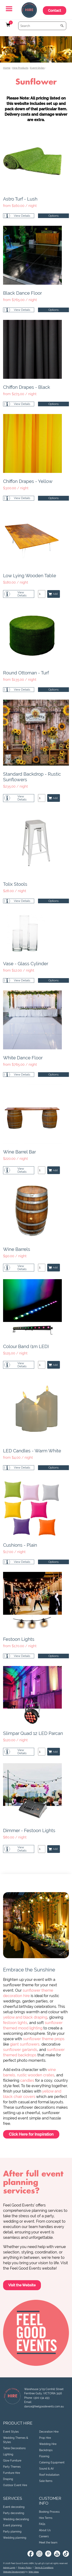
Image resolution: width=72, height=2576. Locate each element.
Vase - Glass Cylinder (25, 963)
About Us (45, 2530)
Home (6, 67)
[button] (9, 9)
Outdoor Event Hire (15, 2485)
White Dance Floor (23, 1058)
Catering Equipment (52, 2462)
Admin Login (9, 2567)
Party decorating (13, 2513)
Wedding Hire (47, 2444)
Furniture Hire (11, 2472)
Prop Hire (45, 2437)
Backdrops (46, 2450)
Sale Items (45, 2480)
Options (53, 215)
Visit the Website (22, 2285)
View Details (22, 215)
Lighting (8, 2454)
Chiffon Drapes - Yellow (28, 481)
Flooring (44, 2456)
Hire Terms (45, 2517)
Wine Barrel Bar (19, 1152)
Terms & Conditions (44, 2567)
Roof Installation (49, 2474)
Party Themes (12, 2466)
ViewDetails (21, 594)
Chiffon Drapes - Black (26, 387)
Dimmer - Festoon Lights (29, 1830)
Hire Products (20, 67)
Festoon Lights (18, 1639)
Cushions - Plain (20, 1545)
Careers (44, 2536)
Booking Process (49, 2511)
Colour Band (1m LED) (26, 1346)
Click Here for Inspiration (31, 2134)
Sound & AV (46, 2468)
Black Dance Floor (22, 293)
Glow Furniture (12, 2460)
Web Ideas (33, 2572)
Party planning (12, 2531)
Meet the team (48, 2542)
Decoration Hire (49, 2431)
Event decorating (14, 2506)
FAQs (42, 2524)
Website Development (14, 2572)
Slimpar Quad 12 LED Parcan (33, 1733)
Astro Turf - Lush (20, 199)
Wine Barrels (16, 1249)
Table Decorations (14, 2448)
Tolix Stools (15, 884)
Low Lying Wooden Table (29, 575)
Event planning (12, 2525)
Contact (54, 10)
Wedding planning (14, 2537)
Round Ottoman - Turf (26, 673)
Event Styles (37, 67)
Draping (8, 2479)
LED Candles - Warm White (32, 1451)
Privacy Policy (25, 2567)
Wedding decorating (16, 2519)
